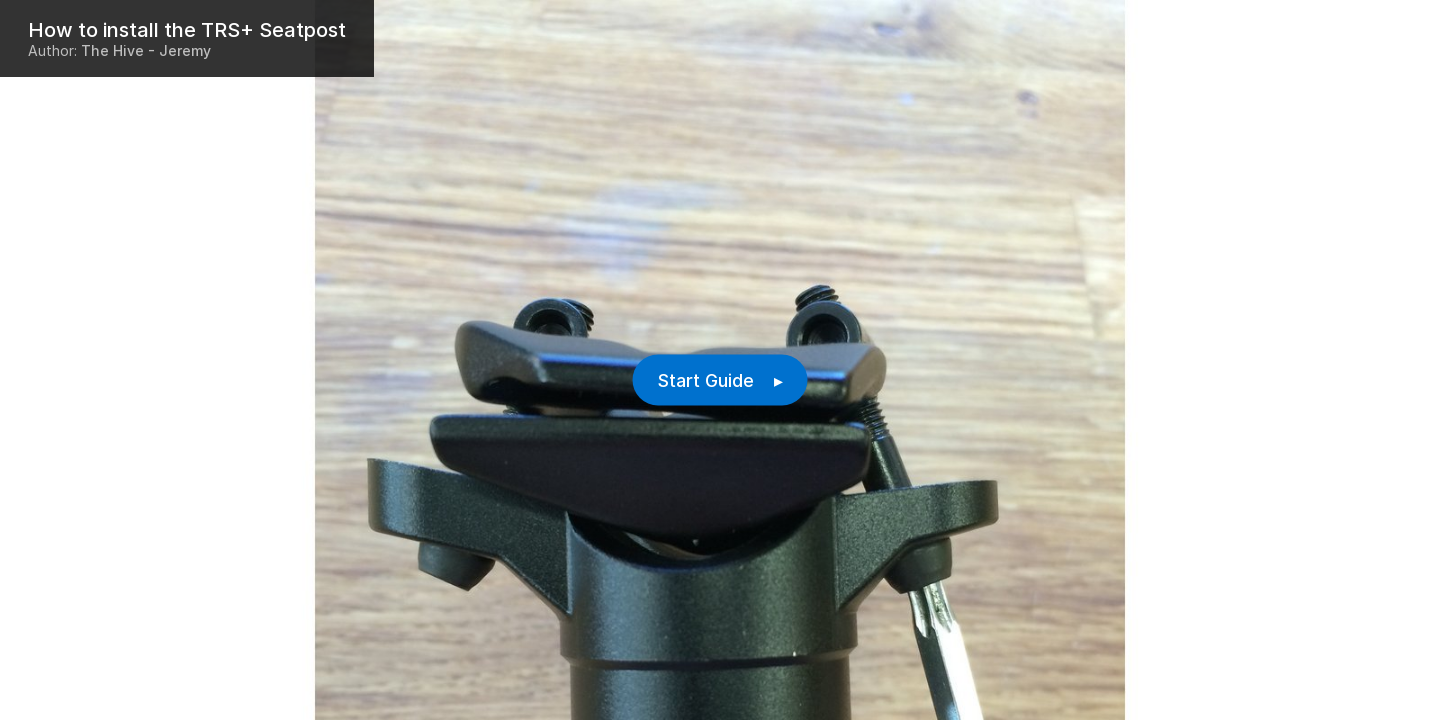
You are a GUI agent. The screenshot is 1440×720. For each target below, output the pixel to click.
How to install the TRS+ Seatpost (187, 30)
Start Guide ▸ (720, 380)
